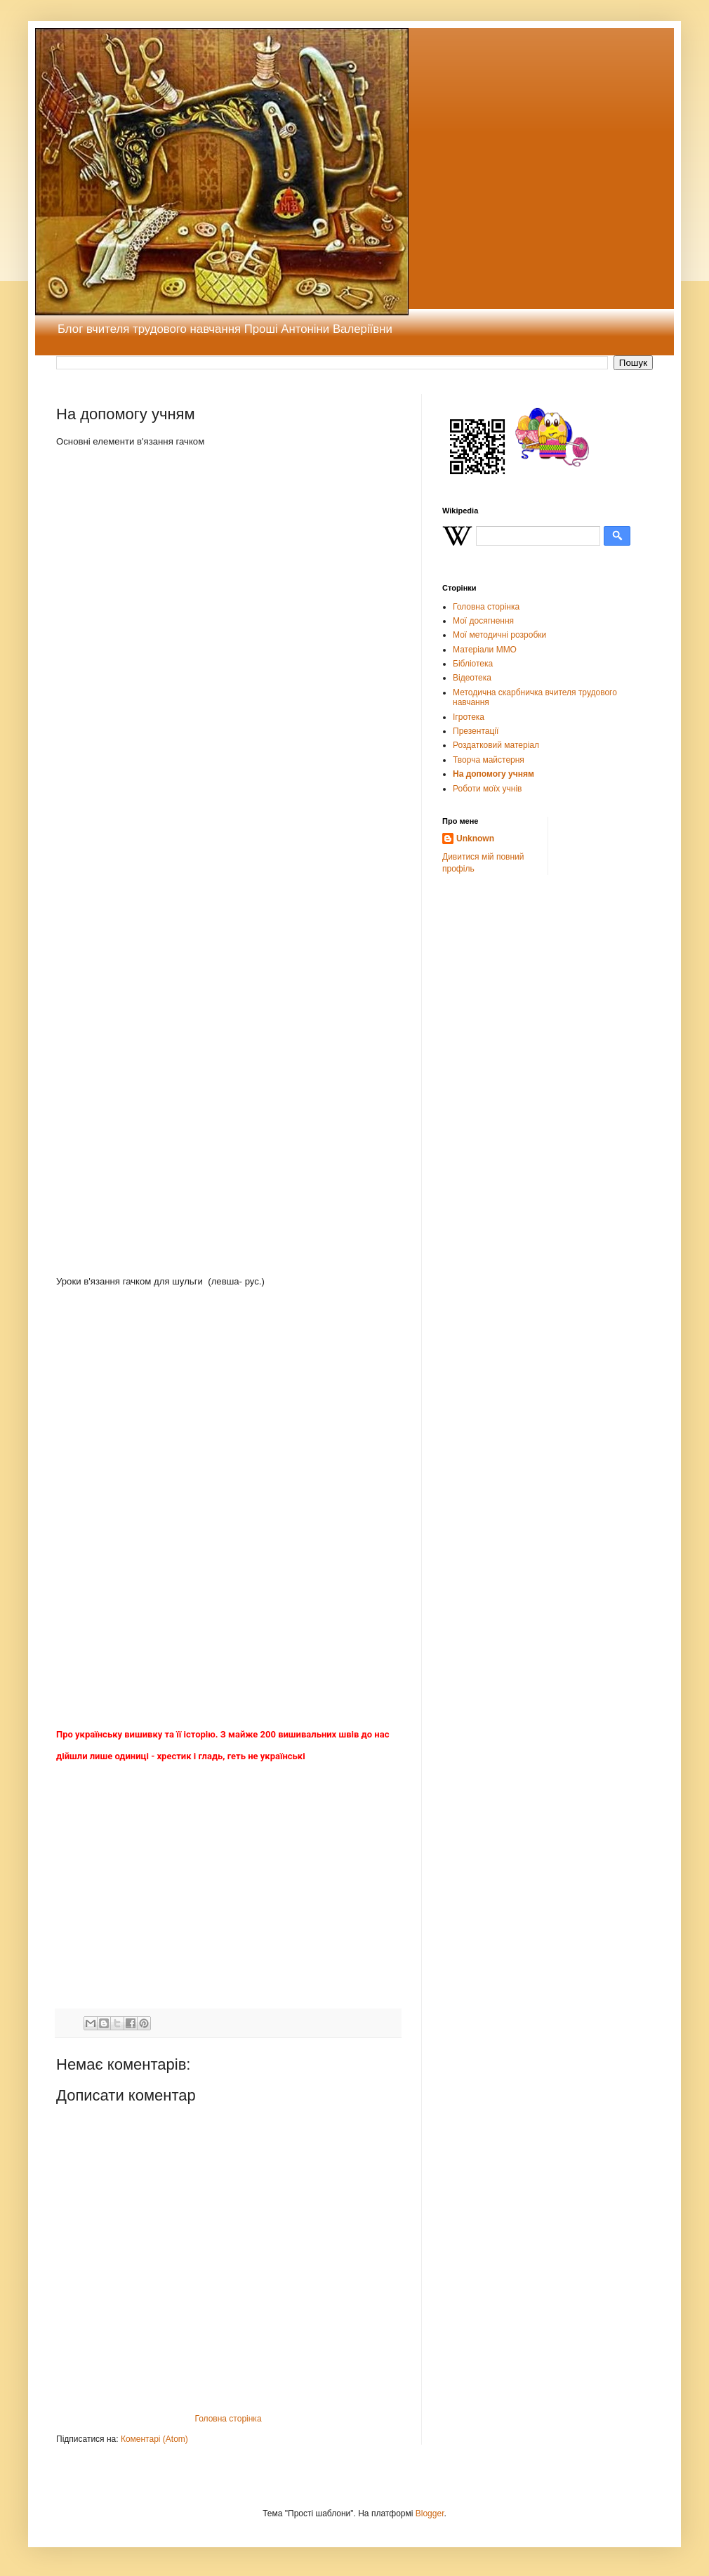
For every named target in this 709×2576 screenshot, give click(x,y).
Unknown (475, 838)
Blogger (430, 2513)
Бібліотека (473, 664)
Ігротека (468, 717)
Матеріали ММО (485, 650)
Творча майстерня (488, 760)
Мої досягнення (483, 621)
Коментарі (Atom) (154, 2439)
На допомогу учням (493, 774)
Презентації (475, 731)
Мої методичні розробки (499, 635)
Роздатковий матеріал (496, 745)
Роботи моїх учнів (487, 789)
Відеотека (472, 678)
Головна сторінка (227, 2419)
